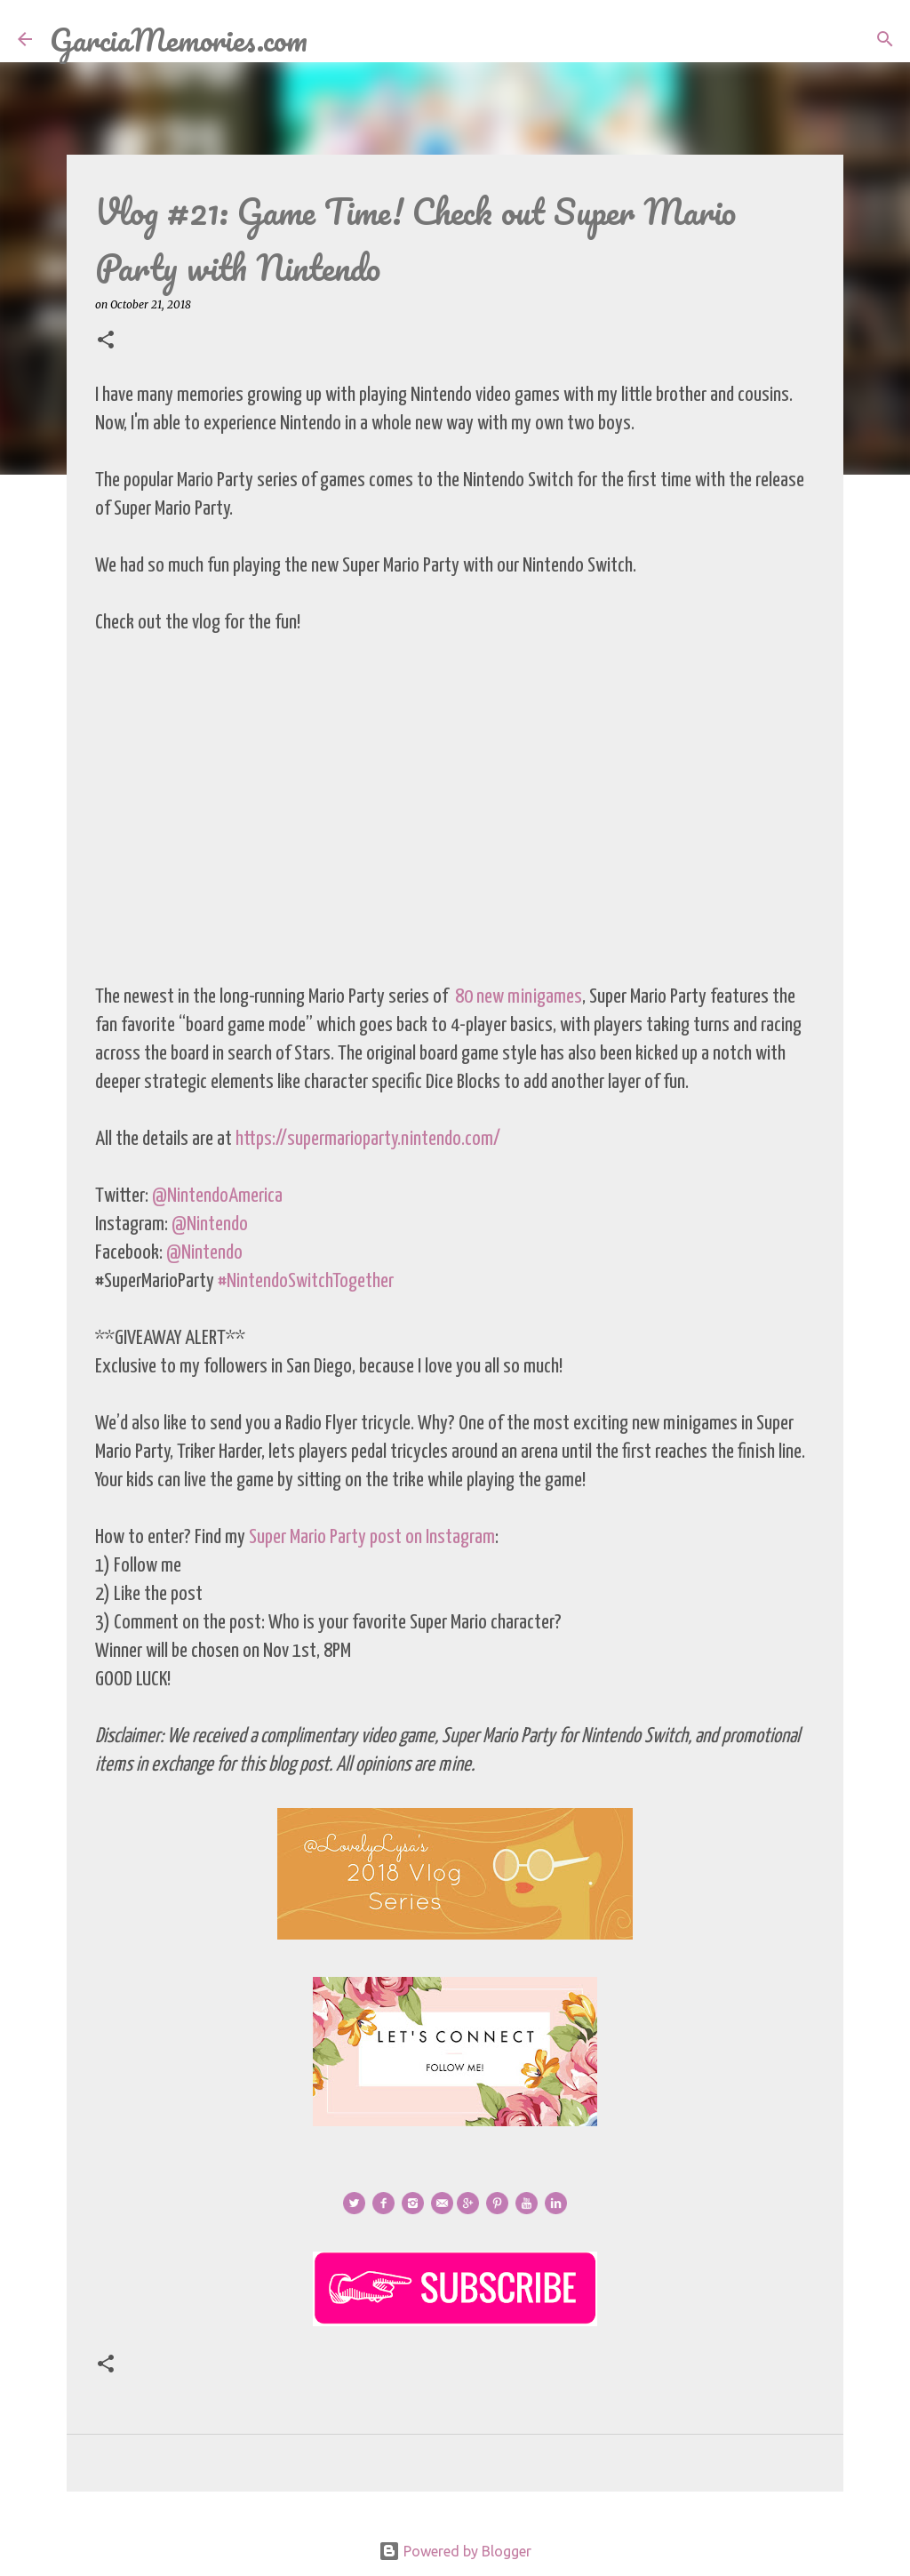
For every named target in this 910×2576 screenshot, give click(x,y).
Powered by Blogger (455, 2551)
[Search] (332, 39)
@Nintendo (210, 1224)
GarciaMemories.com (178, 39)
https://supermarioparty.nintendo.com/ (367, 1139)
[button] (105, 341)
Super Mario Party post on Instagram (372, 1537)
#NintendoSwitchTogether (306, 1281)
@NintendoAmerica (217, 1196)
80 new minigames (518, 997)
